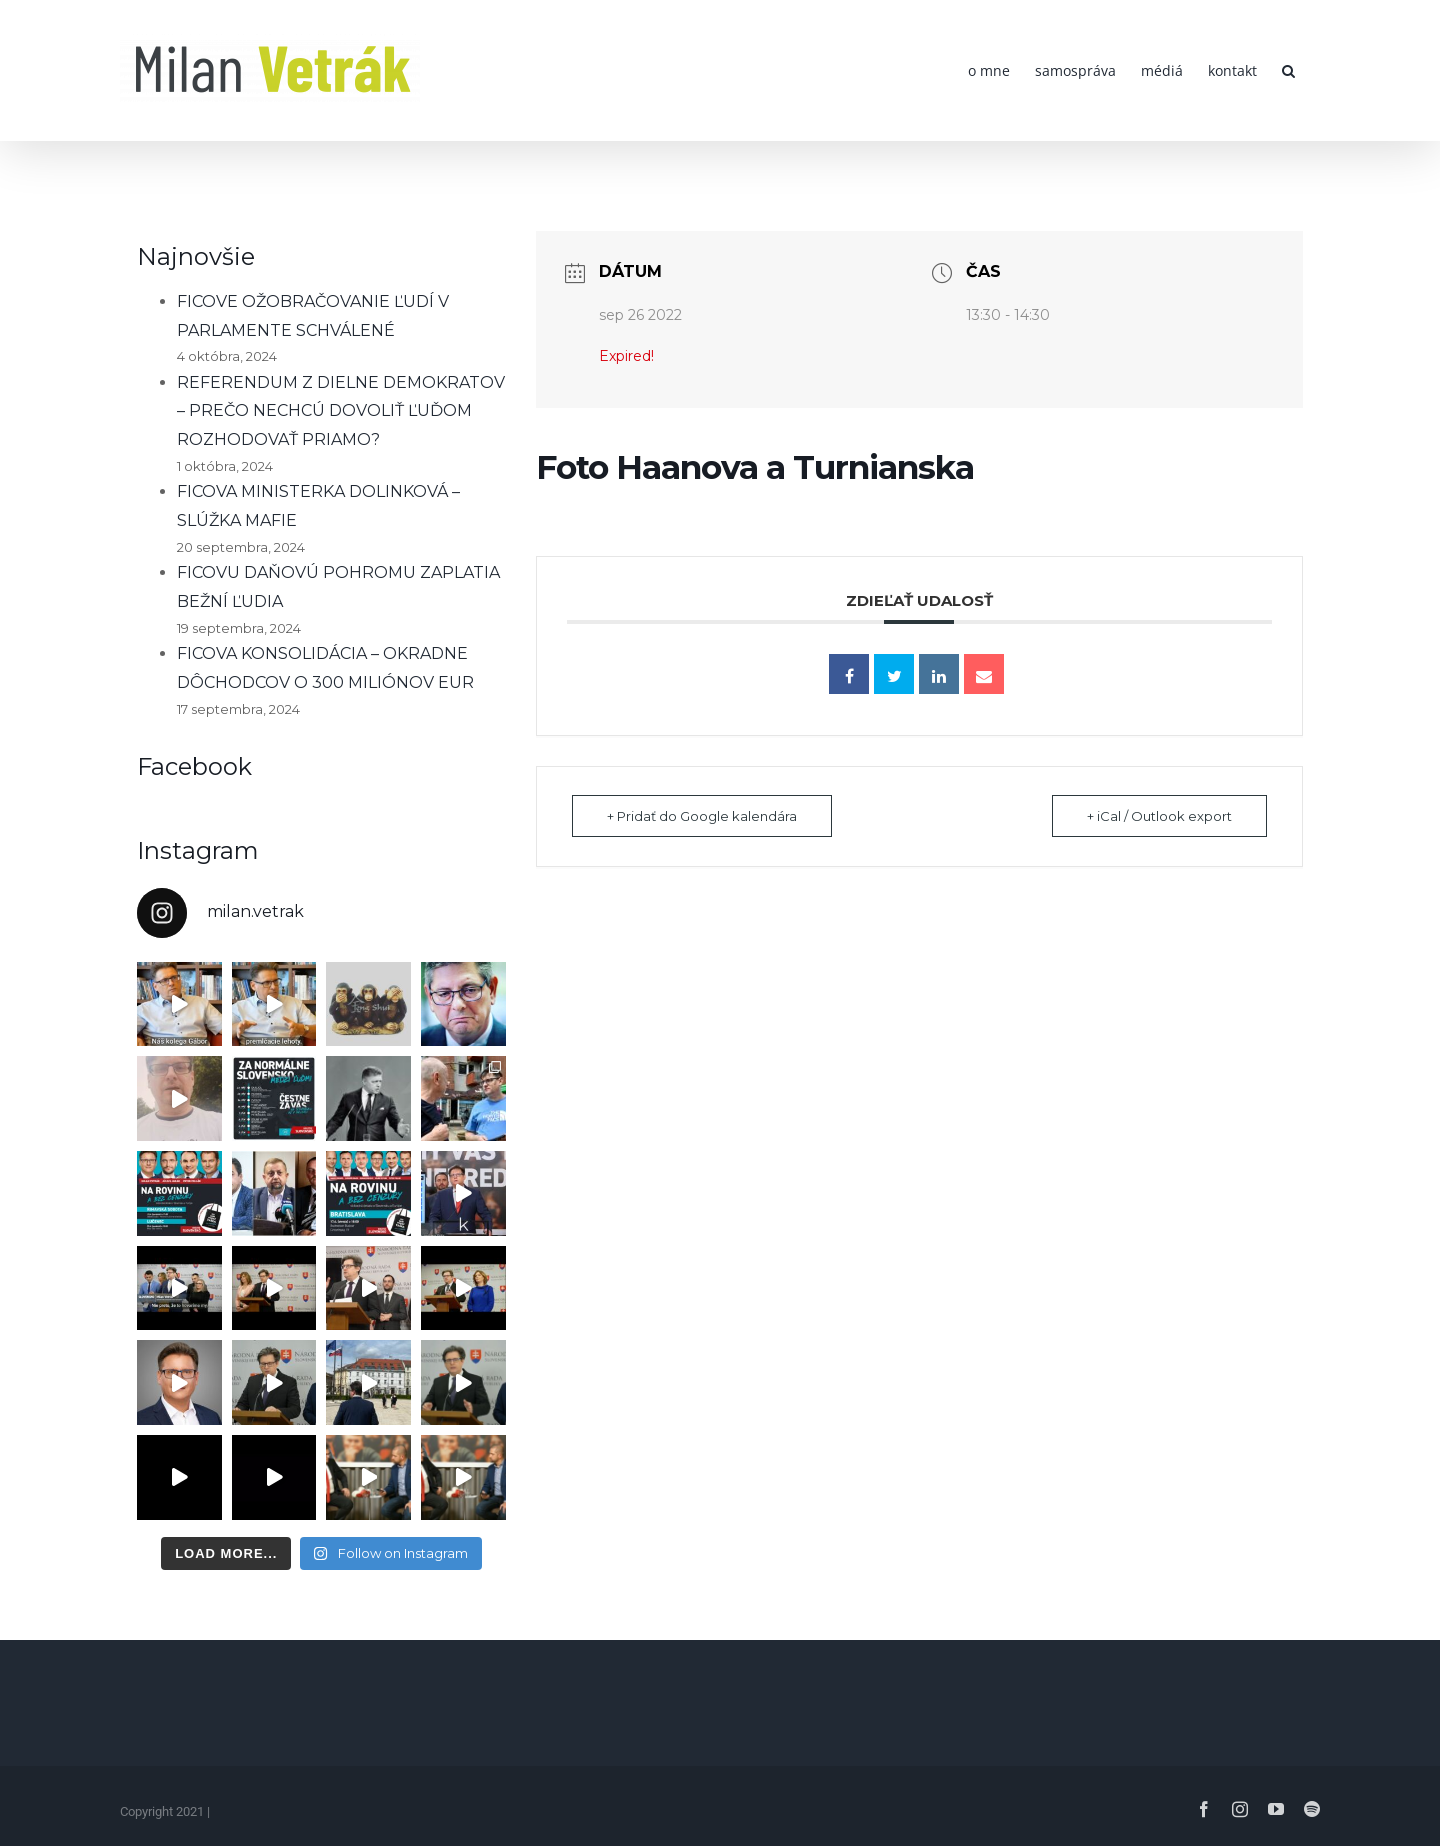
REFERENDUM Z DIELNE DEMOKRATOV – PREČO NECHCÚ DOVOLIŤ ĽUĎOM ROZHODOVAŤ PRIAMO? (341, 411)
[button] (1288, 70)
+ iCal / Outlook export (1159, 816)
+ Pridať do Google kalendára (702, 816)
